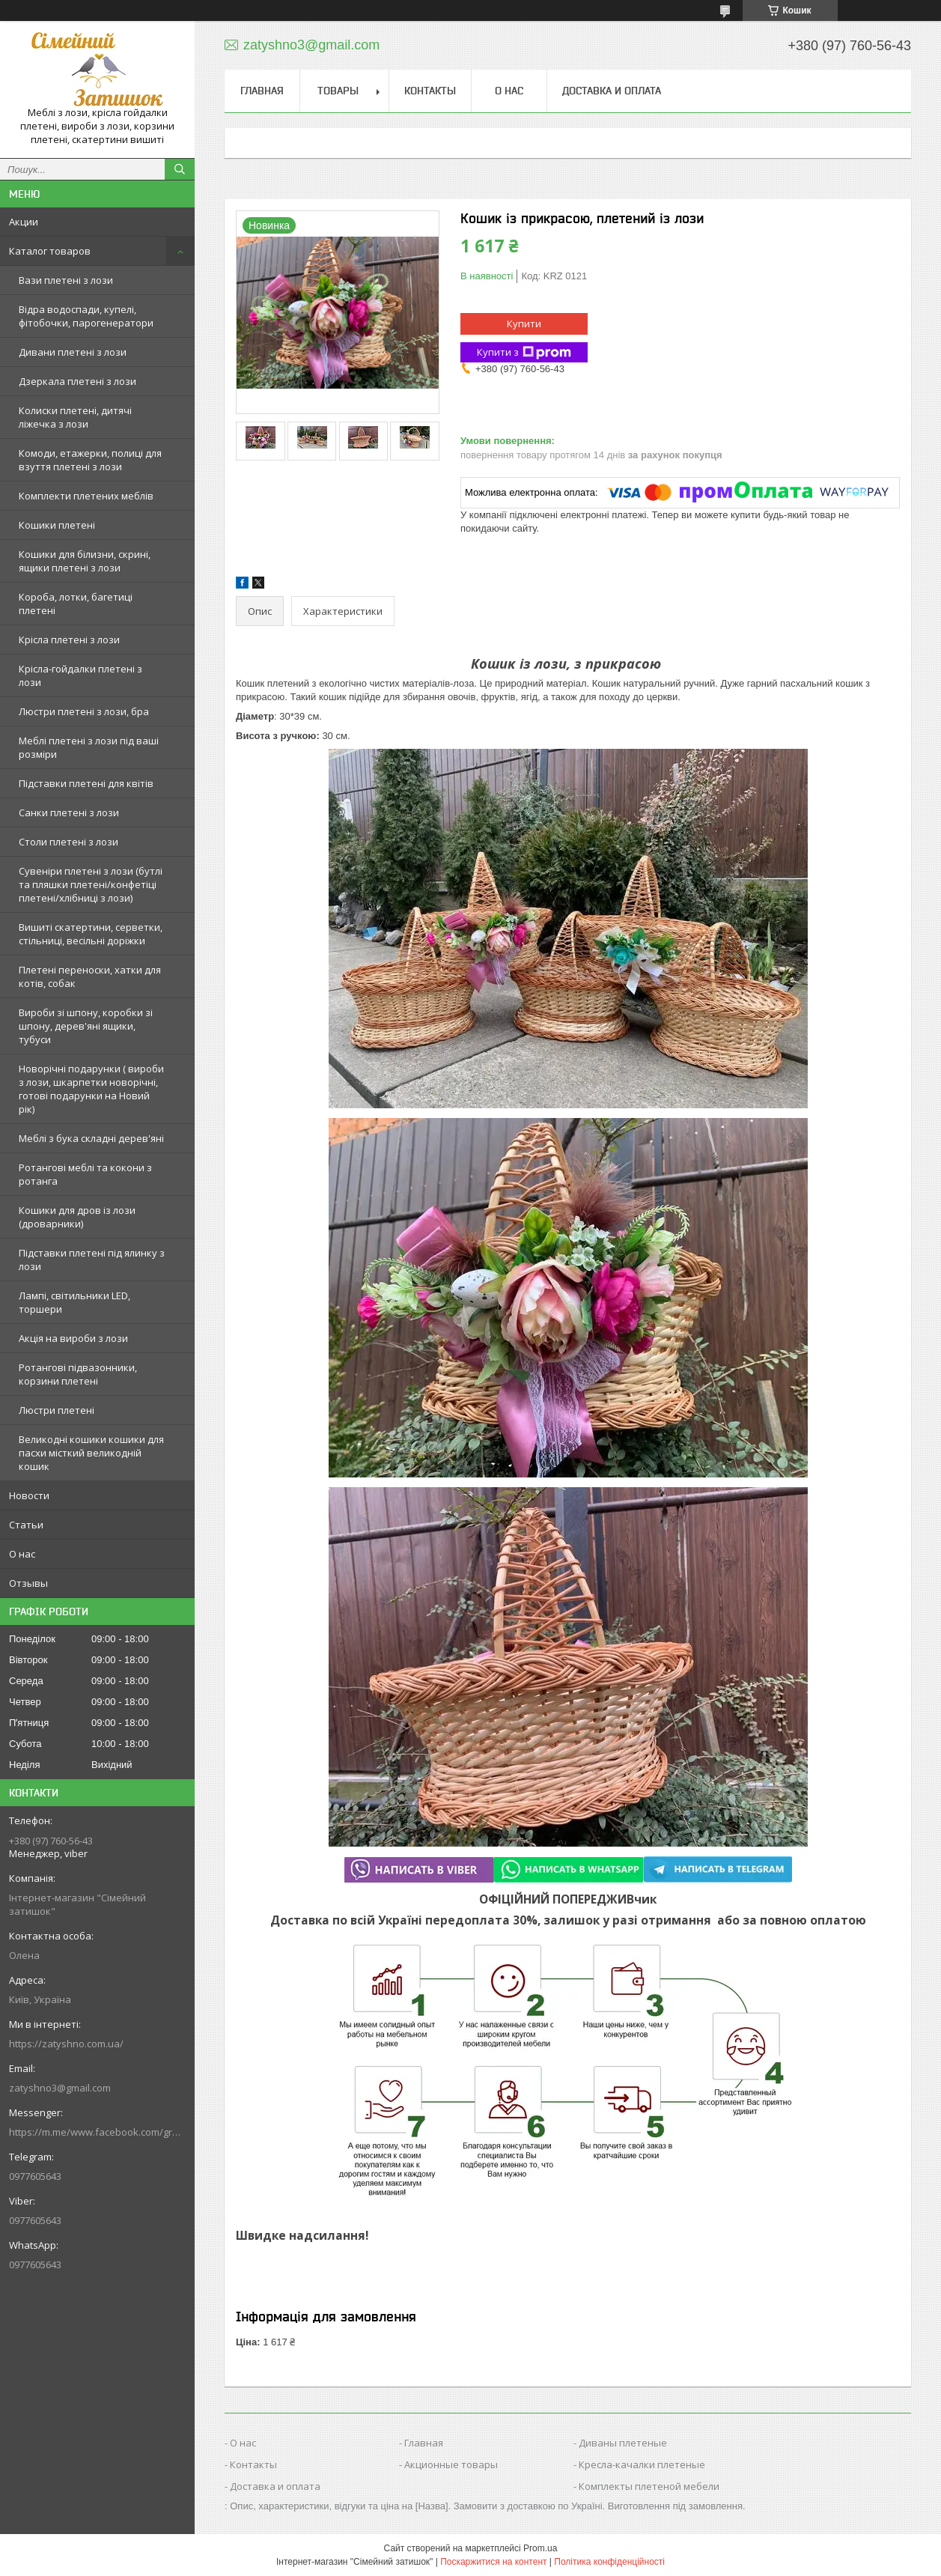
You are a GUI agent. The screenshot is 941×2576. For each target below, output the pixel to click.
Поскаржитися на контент (493, 2562)
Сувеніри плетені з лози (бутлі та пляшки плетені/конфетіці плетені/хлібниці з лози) (90, 884)
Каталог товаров (50, 251)
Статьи (26, 1524)
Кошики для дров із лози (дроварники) (77, 1216)
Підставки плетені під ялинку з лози (92, 1259)
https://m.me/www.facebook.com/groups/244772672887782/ (97, 2132)
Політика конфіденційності (609, 2562)
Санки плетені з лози (69, 812)
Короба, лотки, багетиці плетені (76, 603)
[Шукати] (180, 169)
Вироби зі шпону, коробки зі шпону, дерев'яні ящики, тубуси (86, 1026)
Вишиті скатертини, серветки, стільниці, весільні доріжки (90, 933)
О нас (22, 1554)
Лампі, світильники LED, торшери (74, 1302)
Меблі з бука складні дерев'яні (91, 1138)
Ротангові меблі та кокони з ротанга (85, 1174)
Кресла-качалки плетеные (642, 2464)
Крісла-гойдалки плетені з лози (80, 675)
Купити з (524, 352)
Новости (29, 1495)
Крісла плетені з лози (69, 639)
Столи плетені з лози (68, 841)
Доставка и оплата (611, 91)
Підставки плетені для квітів (86, 783)
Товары (338, 91)
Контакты (430, 91)
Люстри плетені (56, 1410)
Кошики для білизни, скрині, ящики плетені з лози (84, 560)
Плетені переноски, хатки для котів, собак (90, 976)
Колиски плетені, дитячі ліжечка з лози (75, 417)
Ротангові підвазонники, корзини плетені (78, 1374)
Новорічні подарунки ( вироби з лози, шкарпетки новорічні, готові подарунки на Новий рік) (91, 1089)
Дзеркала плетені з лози (77, 381)
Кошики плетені (57, 525)
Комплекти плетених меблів (86, 495)
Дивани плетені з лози (73, 352)
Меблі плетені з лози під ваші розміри (89, 747)
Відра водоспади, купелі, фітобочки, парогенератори (86, 316)
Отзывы (28, 1583)
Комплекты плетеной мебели (649, 2486)
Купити (524, 323)
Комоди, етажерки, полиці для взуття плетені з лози (90, 459)
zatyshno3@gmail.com (60, 2087)
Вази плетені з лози (66, 280)
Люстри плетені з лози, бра (84, 711)
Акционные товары (451, 2464)
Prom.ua (540, 2548)
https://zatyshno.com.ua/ (66, 2043)
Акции (23, 221)
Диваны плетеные (623, 2442)
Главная (262, 91)
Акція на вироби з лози (73, 1338)
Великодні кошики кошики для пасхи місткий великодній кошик (91, 1453)
